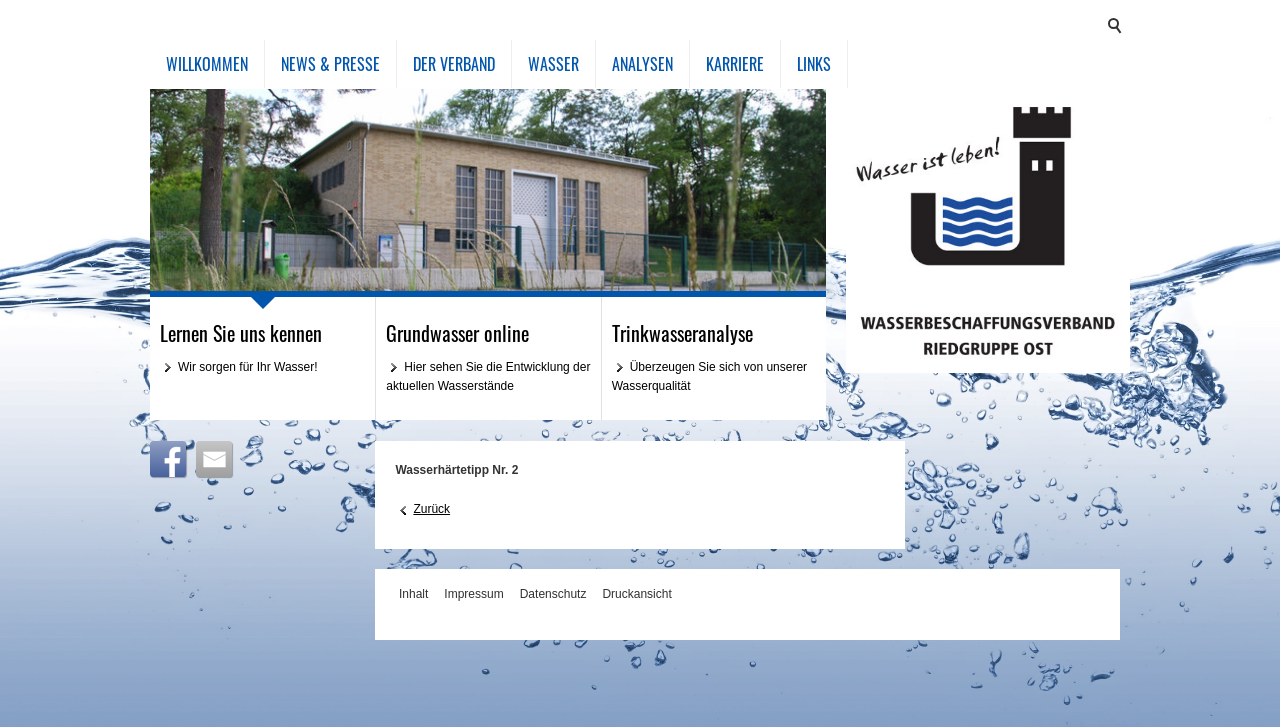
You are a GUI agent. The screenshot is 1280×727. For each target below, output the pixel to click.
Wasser (553, 64)
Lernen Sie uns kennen (241, 333)
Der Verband (454, 64)
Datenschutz (553, 594)
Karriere (735, 64)
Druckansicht (636, 594)
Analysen (642, 64)
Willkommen (207, 64)
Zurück (431, 509)
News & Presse (330, 64)
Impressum (473, 594)
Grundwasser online (457, 333)
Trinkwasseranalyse (682, 333)
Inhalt (413, 594)
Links (814, 64)
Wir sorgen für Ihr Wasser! (248, 367)
